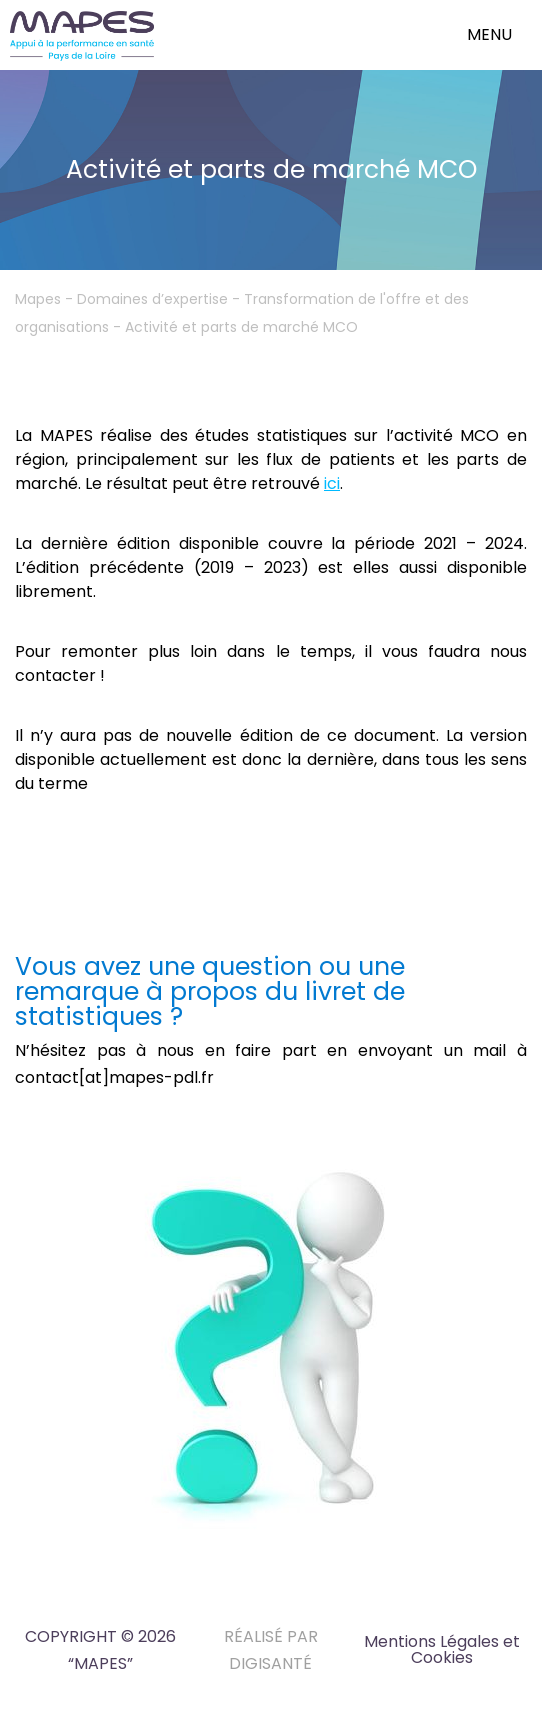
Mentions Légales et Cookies (442, 1649)
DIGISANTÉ (270, 1663)
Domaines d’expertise (152, 299)
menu (489, 34)
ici (332, 483)
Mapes (38, 299)
